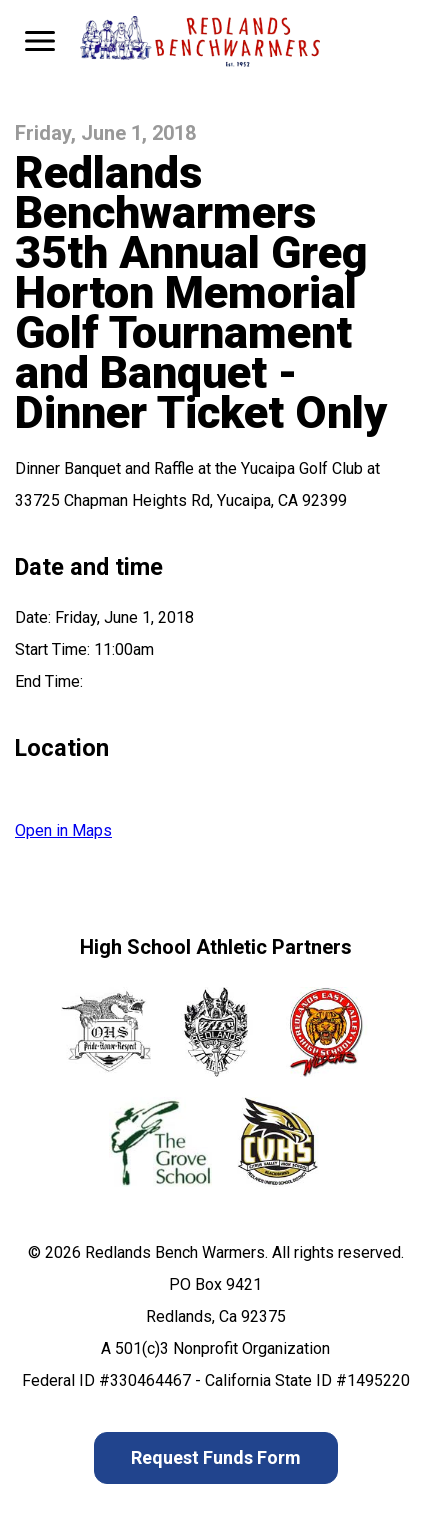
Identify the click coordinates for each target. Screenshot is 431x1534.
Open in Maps (63, 830)
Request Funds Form (216, 1457)
